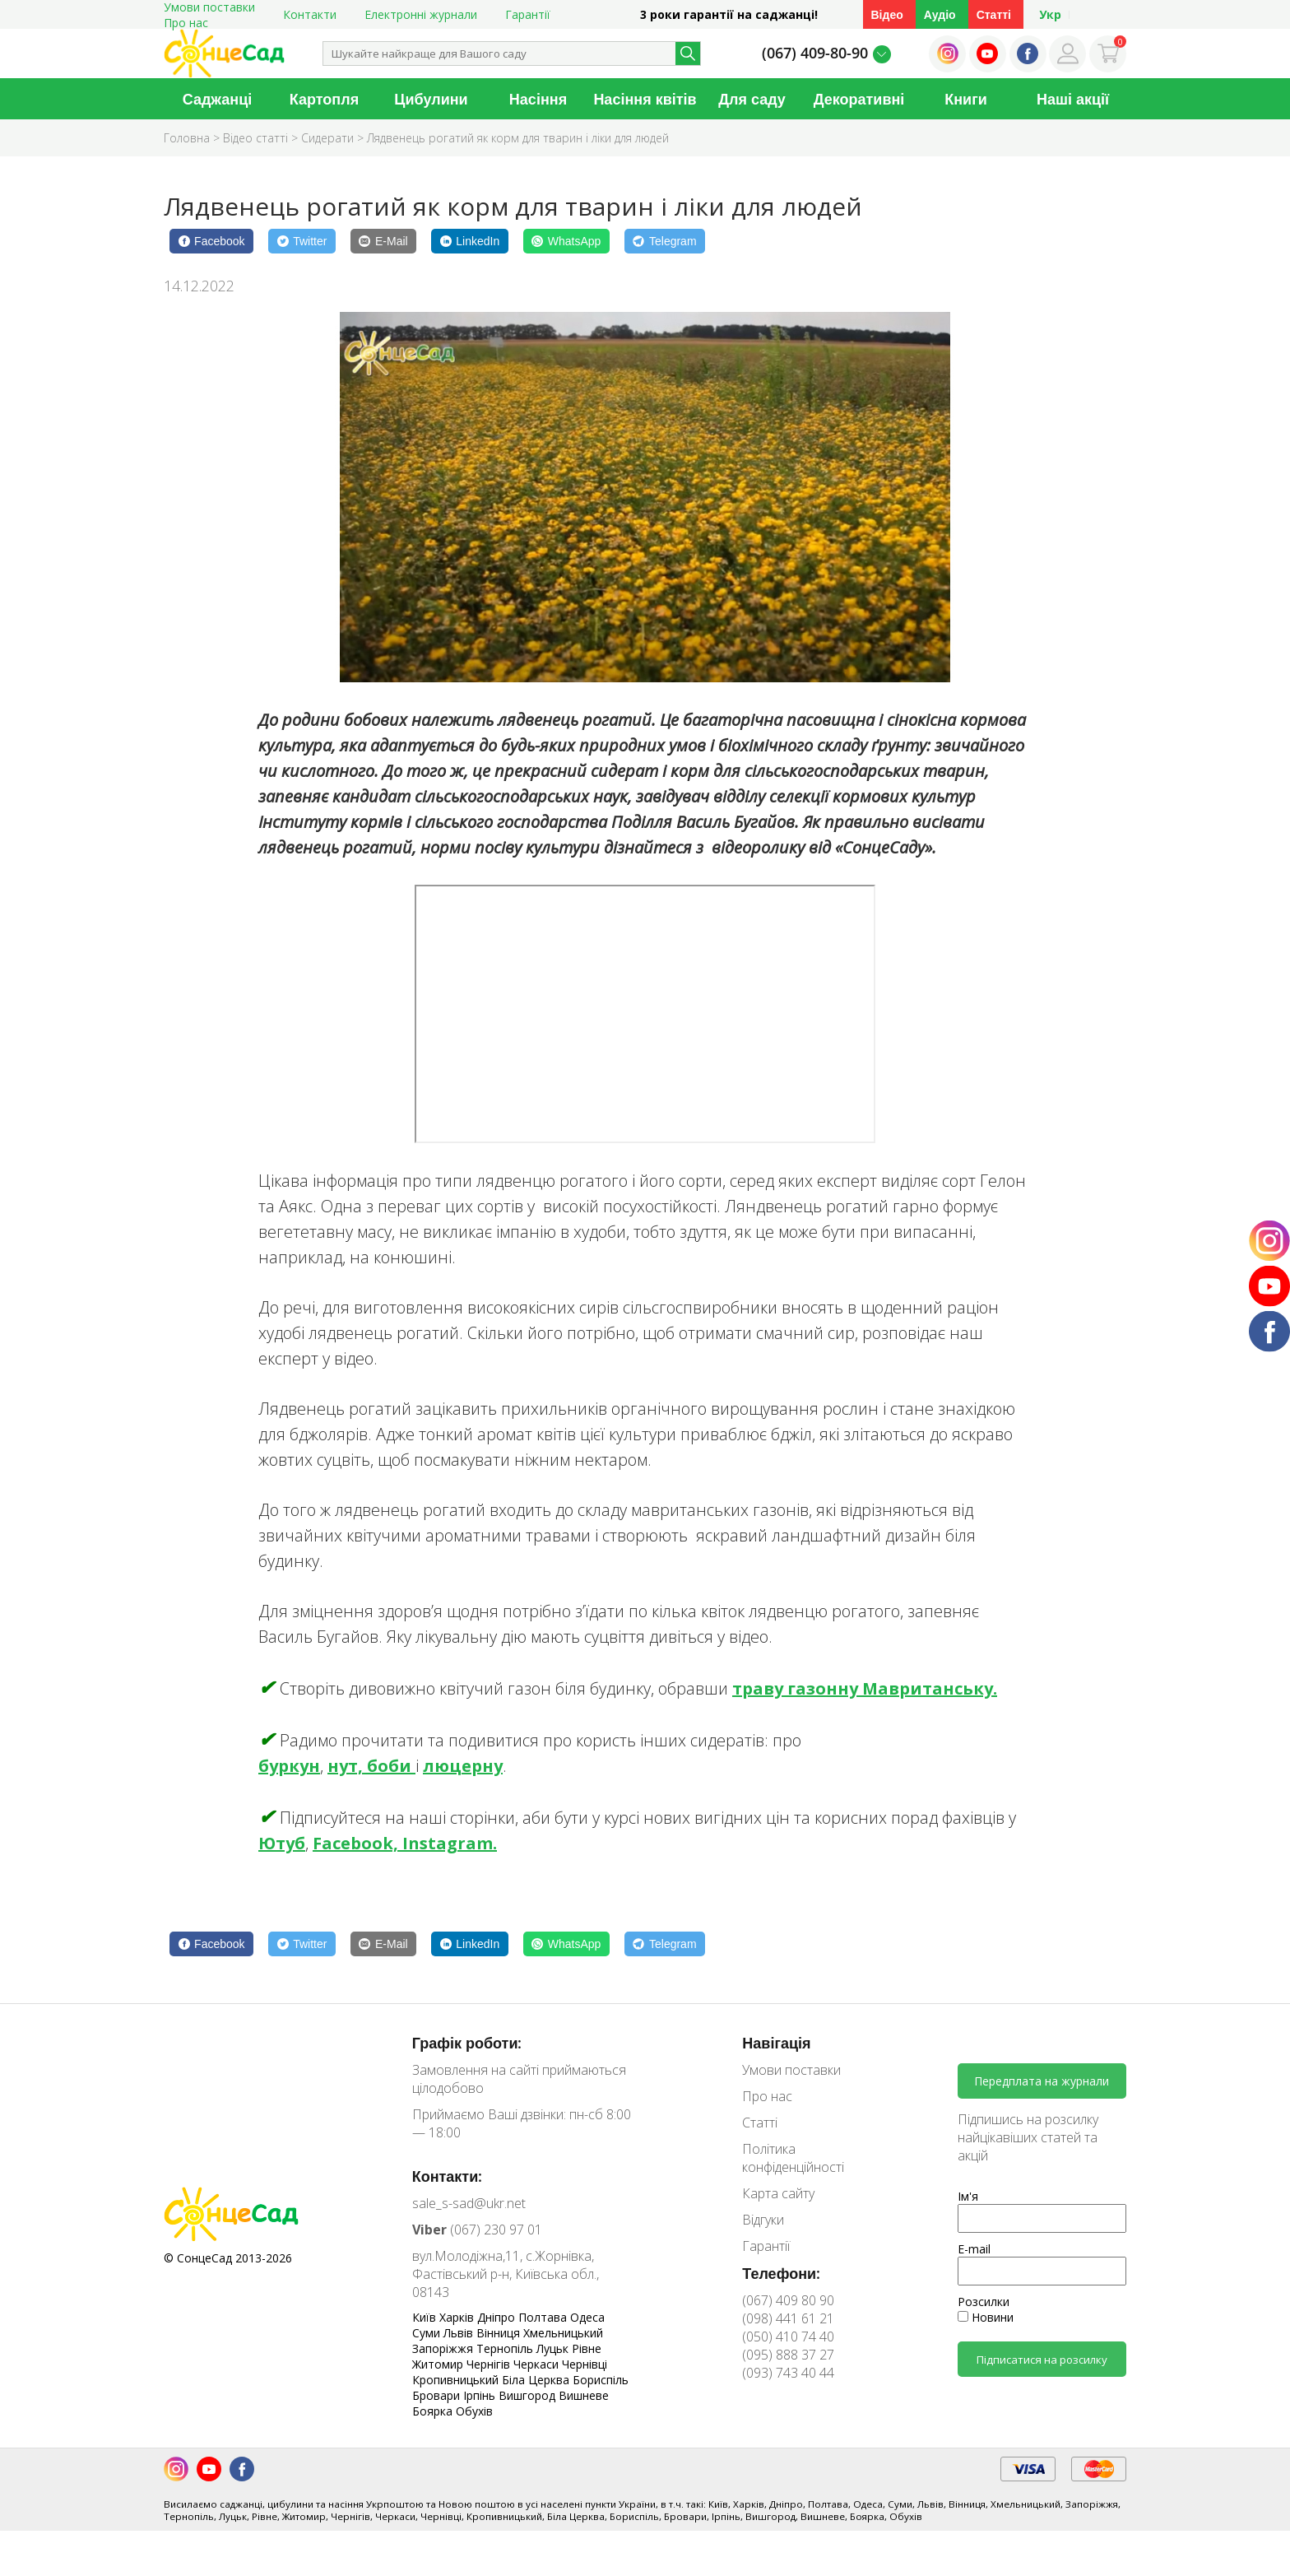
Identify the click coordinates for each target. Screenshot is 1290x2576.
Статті (994, 14)
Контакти (309, 14)
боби (391, 1766)
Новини (986, 2317)
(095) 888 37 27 (788, 2355)
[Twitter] (302, 241)
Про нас (186, 22)
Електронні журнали (420, 14)
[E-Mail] (383, 241)
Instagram (447, 1843)
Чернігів (489, 2364)
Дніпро (497, 2317)
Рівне (586, 2348)
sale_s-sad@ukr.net (469, 2203)
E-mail (974, 2249)
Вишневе (584, 2395)
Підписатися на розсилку (1042, 2359)
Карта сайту (778, 2193)
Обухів (474, 2411)
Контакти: (447, 2176)
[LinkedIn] (469, 241)
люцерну (463, 1766)
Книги (965, 99)
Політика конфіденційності (793, 2158)
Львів (459, 2333)
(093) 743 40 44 (788, 2373)
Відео (887, 14)
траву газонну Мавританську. (864, 1688)
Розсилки (983, 2301)
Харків (458, 2317)
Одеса (587, 2317)
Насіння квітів (644, 99)
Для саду (752, 99)
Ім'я (968, 2196)
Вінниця (499, 2333)
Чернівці (584, 2364)
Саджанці (218, 99)
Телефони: (781, 2273)
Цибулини (430, 99)
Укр (1050, 14)
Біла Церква (537, 2380)
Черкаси (537, 2364)
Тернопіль (506, 2348)
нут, (347, 1766)
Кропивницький (457, 2380)
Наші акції (1073, 99)
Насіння (538, 99)
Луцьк (554, 2348)
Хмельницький (563, 2333)
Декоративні (859, 99)
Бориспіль (601, 2380)
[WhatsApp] (566, 241)
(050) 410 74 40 (788, 2336)
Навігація (776, 2043)
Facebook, (357, 1843)
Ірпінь (481, 2395)
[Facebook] (211, 241)
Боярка (434, 2411)
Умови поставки (791, 2070)
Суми (427, 2333)
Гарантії (527, 14)
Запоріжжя (444, 2348)
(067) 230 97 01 (477, 2229)
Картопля (324, 99)
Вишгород (529, 2395)
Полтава (544, 2317)
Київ (425, 2317)
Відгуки (763, 2220)
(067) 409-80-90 (815, 53)
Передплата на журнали (1041, 2081)
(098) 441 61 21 (788, 2318)
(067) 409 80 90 (788, 2300)
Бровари (437, 2395)
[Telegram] (664, 241)
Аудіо (940, 14)
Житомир (439, 2364)
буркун (289, 1766)
